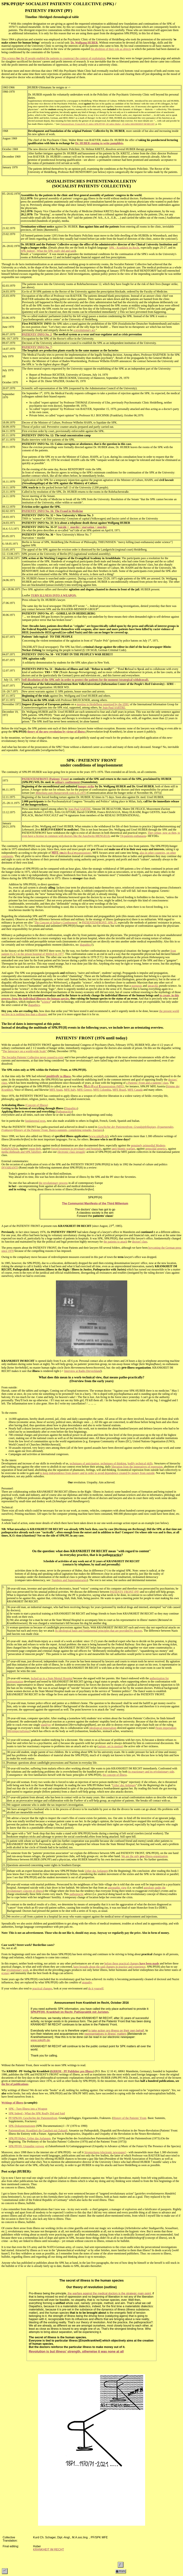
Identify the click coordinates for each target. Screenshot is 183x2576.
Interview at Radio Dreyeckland (82, 1370)
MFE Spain (56, 1089)
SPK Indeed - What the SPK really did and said (48, 250)
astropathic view (117, 1887)
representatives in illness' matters (105, 2033)
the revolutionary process (53, 1182)
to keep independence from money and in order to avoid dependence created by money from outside (97, 1473)
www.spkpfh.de (98, 1136)
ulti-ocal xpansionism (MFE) (104, 1086)
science (46, 1001)
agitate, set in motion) (110, 1746)
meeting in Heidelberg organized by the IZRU (103, 704)
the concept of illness (115, 1774)
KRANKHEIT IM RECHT (48, 2549)
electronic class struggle (71, 1151)
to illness (58, 1076)
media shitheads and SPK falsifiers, (21, 1151)
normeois (136, 985)
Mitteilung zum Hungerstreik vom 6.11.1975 (61, 792)
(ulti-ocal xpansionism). (71, 852)
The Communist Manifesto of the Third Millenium (95, 1203)
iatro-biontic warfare (123, 1148)
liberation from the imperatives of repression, (138, 1466)
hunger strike (86, 786)
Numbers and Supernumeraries (69, 1580)
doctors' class (139, 1241)
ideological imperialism (103, 1727)
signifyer (46, 1724)
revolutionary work (17, 1969)
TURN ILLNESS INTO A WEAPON (53, 595)
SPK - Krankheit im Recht (124, 247)
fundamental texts (35, 1120)
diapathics (86, 944)
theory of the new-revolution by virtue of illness (56, 731)
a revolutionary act (84, 330)
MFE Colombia (102, 1089)
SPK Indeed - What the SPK (25, 2113)
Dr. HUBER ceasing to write (92, 143)
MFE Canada (135, 1089)
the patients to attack (115, 1241)
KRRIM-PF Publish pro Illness (72, 2071)
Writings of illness (12, 2102)
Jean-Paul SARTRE (113, 707)
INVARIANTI (9, 1167)
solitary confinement (67, 782)
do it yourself (95, 1988)
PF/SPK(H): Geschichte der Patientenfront (33, 2118)
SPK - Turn (15, 2108)
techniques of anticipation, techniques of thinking (98, 1463)
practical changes (42, 1988)
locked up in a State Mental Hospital (52, 1678)
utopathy (87, 1982)
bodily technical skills (140, 1463)
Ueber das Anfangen (124, 1785)
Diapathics (71, 1108)
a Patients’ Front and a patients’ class (147, 1082)
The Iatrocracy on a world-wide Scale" (25, 1051)
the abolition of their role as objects (111, 49)
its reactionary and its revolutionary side (151, 1771)
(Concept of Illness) (36, 1105)
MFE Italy (70, 1089)
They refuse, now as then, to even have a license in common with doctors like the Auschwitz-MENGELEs (101, 834)
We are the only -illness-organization (144, 1856)
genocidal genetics (156, 1148)
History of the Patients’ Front (129, 2118)
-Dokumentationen (24, 2125)
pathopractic (77, 1894)
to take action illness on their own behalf (116, 2030)
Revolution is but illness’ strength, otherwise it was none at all (76, 2351)
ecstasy (5, 1973)
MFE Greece (84, 1089)
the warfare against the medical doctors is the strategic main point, (109, 2293)
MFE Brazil (119, 1089)
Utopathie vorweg (33, 2146)
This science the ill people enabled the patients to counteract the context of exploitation (53, 58)
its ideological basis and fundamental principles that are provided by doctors (98, 1630)
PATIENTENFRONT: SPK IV (99, 922)
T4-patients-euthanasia (133, 835)
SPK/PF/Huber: (18, 2138)
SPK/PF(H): (16, 2146)
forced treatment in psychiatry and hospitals (76, 1148)
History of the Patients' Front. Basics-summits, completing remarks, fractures (59, 1130)
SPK (11, 2125)
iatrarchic (153, 985)
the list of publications (14, 2084)
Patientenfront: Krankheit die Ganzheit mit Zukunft (38, 2130)
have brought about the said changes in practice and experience (109, 1966)
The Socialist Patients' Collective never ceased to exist (32, 1057)
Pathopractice (64, 1111)
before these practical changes (131, 1963)
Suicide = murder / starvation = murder (82, 527)
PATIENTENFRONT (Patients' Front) (45, 778)
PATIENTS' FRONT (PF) (124, 1591)
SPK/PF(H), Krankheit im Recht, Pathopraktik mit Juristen (69, 2012)
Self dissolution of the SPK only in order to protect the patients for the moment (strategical (77, 679)
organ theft (35, 1148)
